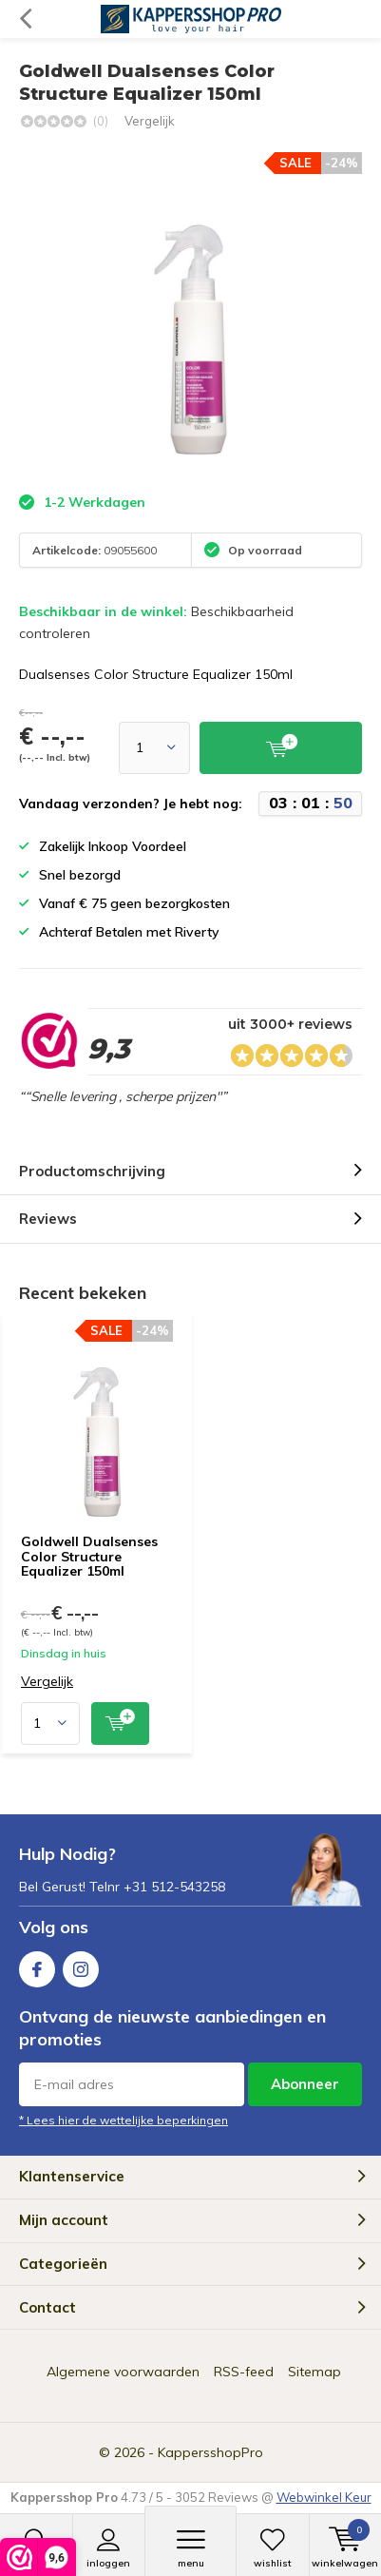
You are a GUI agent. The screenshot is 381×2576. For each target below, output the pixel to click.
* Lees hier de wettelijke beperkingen (123, 2120)
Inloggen (109, 2548)
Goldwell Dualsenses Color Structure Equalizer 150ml (89, 1556)
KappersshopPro (210, 2452)
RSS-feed (244, 2371)
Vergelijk (149, 120)
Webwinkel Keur (323, 2497)
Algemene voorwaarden (123, 2371)
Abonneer (305, 2084)
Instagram (81, 1965)
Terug (25, 19)
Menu (190, 2548)
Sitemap (314, 2371)
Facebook (37, 1965)
